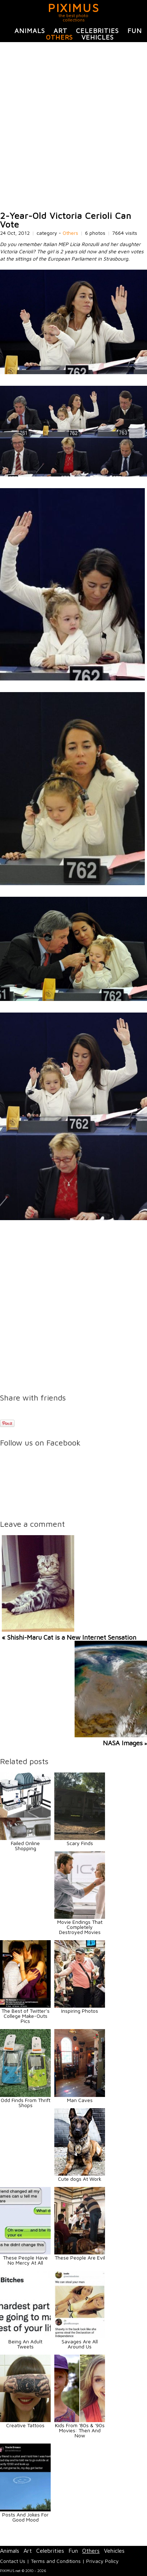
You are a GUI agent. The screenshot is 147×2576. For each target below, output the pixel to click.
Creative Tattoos (25, 2425)
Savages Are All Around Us (80, 2344)
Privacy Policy (102, 2561)
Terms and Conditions (56, 2561)
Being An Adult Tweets (25, 2344)
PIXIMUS (74, 8)
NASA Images (123, 1743)
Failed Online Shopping (25, 1845)
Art (60, 30)
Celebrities (97, 30)
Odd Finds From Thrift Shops (25, 2102)
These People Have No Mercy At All (25, 2260)
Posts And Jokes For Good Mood (25, 2517)
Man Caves (80, 2100)
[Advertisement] (73, 126)
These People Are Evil (80, 2257)
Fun (134, 30)
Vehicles (97, 37)
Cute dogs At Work (79, 2179)
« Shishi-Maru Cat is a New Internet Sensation (69, 1637)
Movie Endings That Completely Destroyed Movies (79, 1927)
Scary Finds (80, 1843)
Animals (29, 30)
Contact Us (12, 2561)
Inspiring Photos (79, 2011)
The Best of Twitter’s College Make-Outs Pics (25, 2016)
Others (59, 37)
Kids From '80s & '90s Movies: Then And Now (80, 2430)
